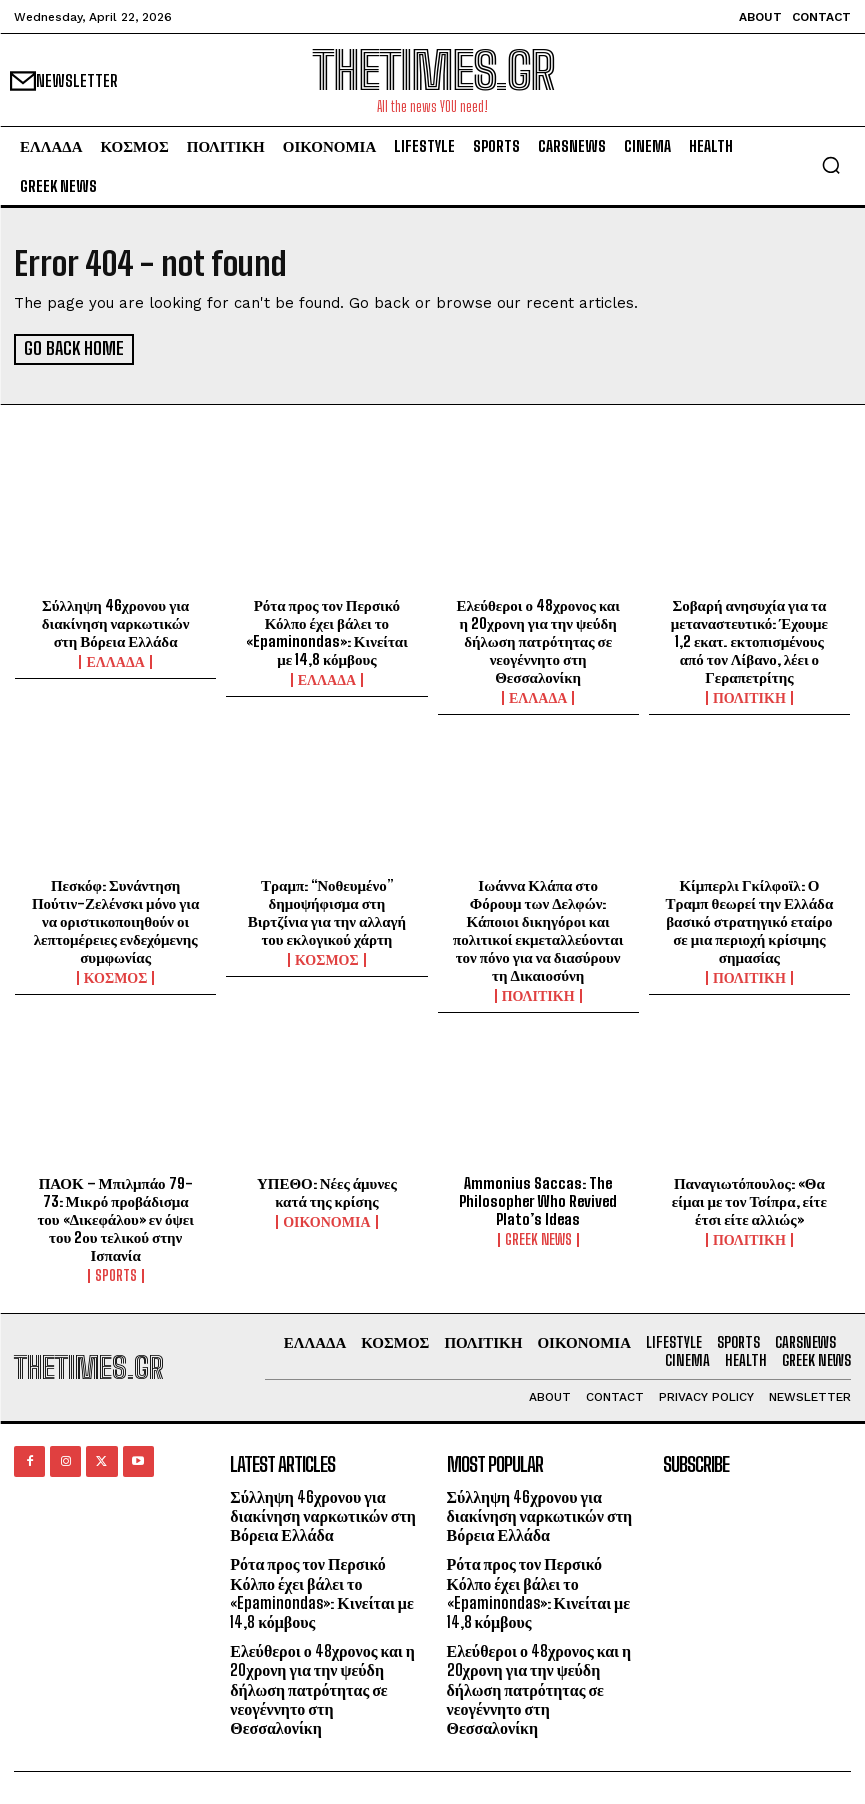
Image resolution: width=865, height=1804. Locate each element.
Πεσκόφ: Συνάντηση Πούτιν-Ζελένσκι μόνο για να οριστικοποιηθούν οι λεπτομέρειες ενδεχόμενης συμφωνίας (116, 919)
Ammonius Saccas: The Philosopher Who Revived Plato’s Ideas (538, 1199)
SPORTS (116, 1274)
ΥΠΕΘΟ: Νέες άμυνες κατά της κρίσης (327, 1190)
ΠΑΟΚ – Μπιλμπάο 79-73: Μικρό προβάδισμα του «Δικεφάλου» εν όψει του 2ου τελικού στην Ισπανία (115, 1217)
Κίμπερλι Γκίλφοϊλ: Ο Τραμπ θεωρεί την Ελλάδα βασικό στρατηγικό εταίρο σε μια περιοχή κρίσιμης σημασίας (749, 919)
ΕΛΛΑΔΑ (115, 660)
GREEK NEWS (538, 1238)
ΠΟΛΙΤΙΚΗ (749, 696)
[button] (831, 165)
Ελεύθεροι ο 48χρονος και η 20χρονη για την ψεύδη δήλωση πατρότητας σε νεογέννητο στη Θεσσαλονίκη (537, 639)
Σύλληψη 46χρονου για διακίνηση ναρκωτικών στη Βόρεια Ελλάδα (116, 621)
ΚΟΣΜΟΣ (116, 976)
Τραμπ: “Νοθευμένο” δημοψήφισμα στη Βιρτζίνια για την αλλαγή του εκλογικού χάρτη (327, 910)
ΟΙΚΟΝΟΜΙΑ (326, 1220)
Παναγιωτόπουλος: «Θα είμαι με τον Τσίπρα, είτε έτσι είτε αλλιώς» (749, 1199)
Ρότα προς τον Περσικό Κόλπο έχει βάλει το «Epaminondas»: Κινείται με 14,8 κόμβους (327, 630)
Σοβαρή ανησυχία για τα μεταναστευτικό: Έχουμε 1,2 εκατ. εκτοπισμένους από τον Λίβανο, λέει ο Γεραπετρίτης (749, 639)
